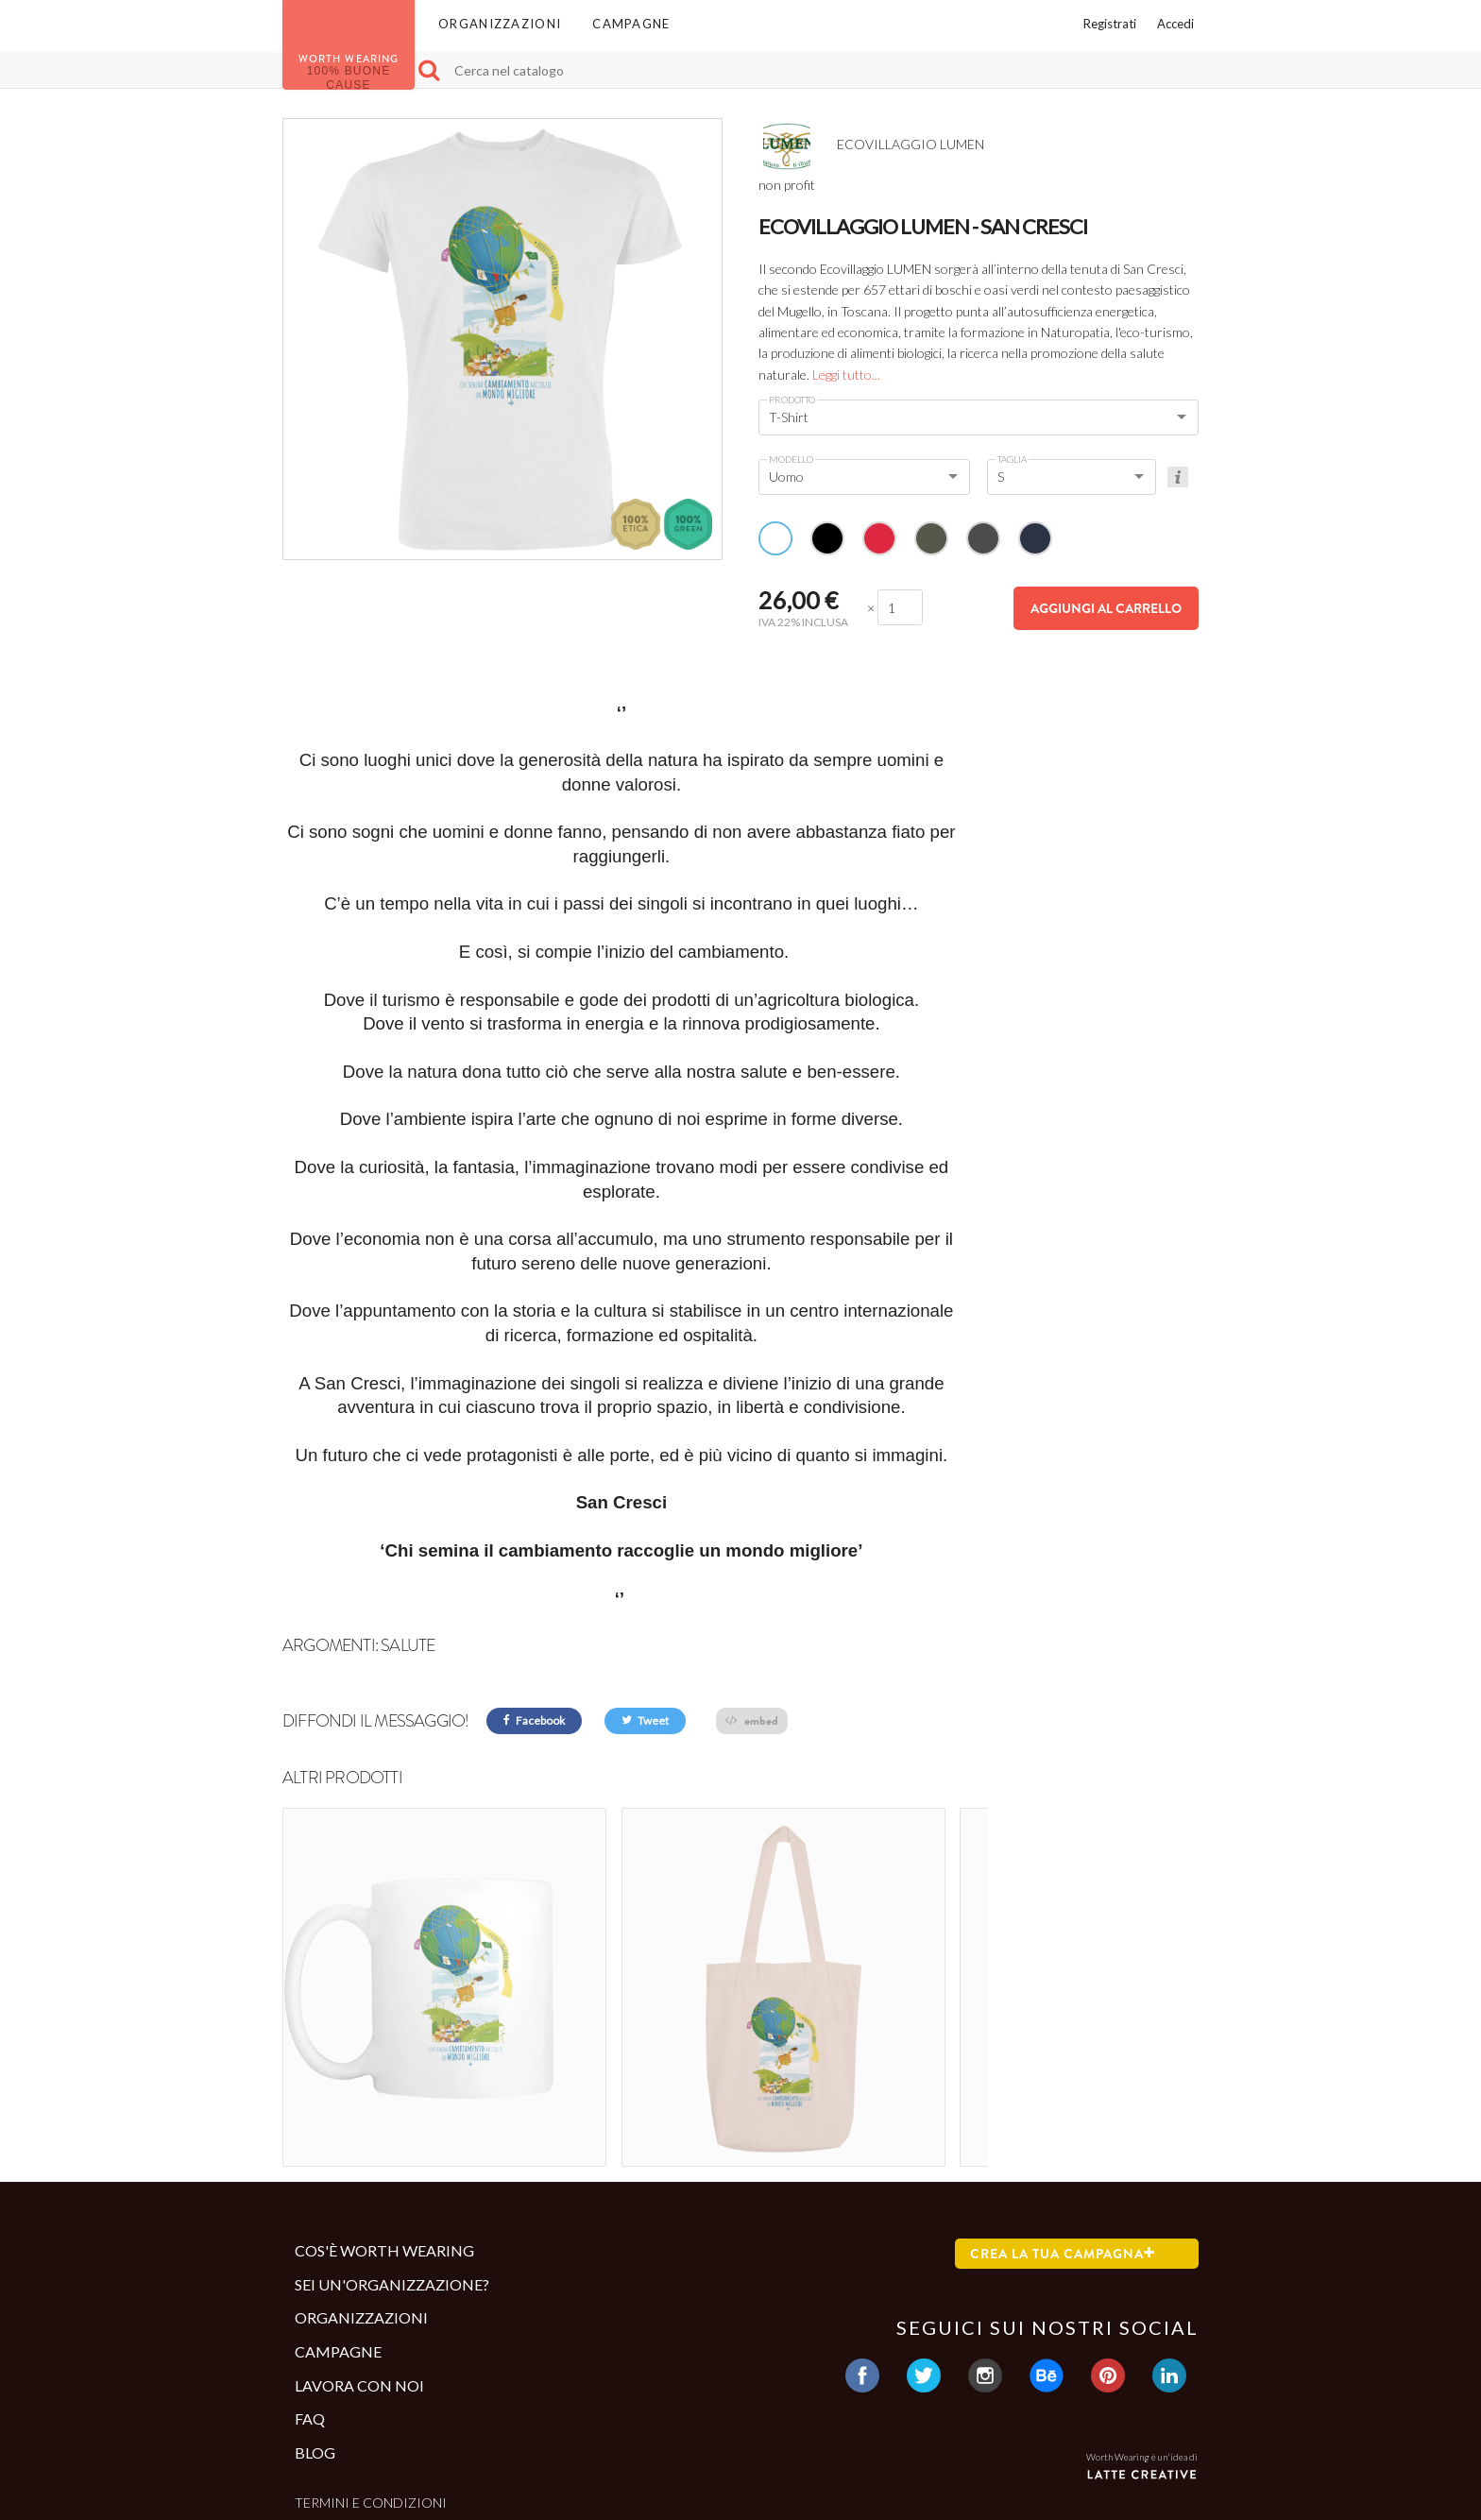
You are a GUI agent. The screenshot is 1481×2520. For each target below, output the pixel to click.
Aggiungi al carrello (1106, 608)
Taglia (1012, 459)
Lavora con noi (359, 2265)
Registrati (1109, 23)
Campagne (631, 23)
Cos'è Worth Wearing (384, 2131)
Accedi (1175, 23)
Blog (315, 2333)
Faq (310, 2299)
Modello (791, 459)
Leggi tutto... (846, 374)
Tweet (645, 1720)
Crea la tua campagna (1062, 2134)
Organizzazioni (499, 23)
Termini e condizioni (371, 2383)
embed (751, 1720)
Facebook (534, 1720)
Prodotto (792, 399)
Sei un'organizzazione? (392, 2165)
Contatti (328, 2415)
